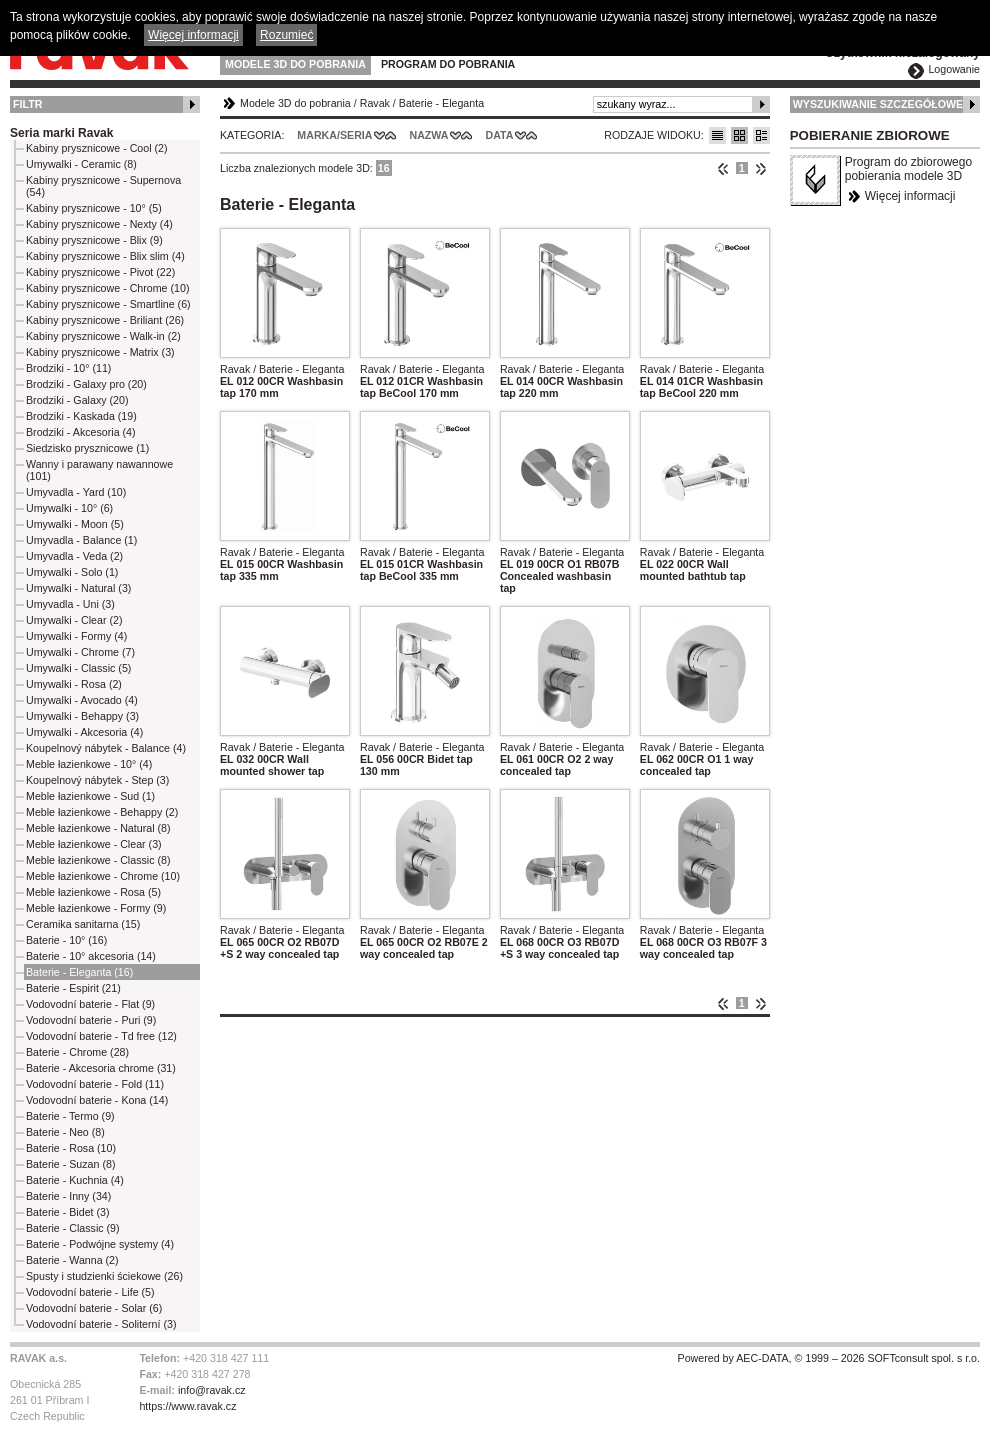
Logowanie (954, 69)
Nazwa (428, 135)
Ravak (375, 103)
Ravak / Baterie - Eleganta (282, 369)
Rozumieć (286, 35)
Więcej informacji (910, 196)
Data (500, 135)
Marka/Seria (334, 135)
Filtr (27, 104)
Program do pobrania (448, 64)
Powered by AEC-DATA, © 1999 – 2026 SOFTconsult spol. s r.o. (829, 1358)
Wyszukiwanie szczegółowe (878, 104)
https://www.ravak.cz (187, 1406)
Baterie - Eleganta (441, 103)
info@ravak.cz (212, 1390)
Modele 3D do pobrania (295, 64)
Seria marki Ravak (61, 133)
